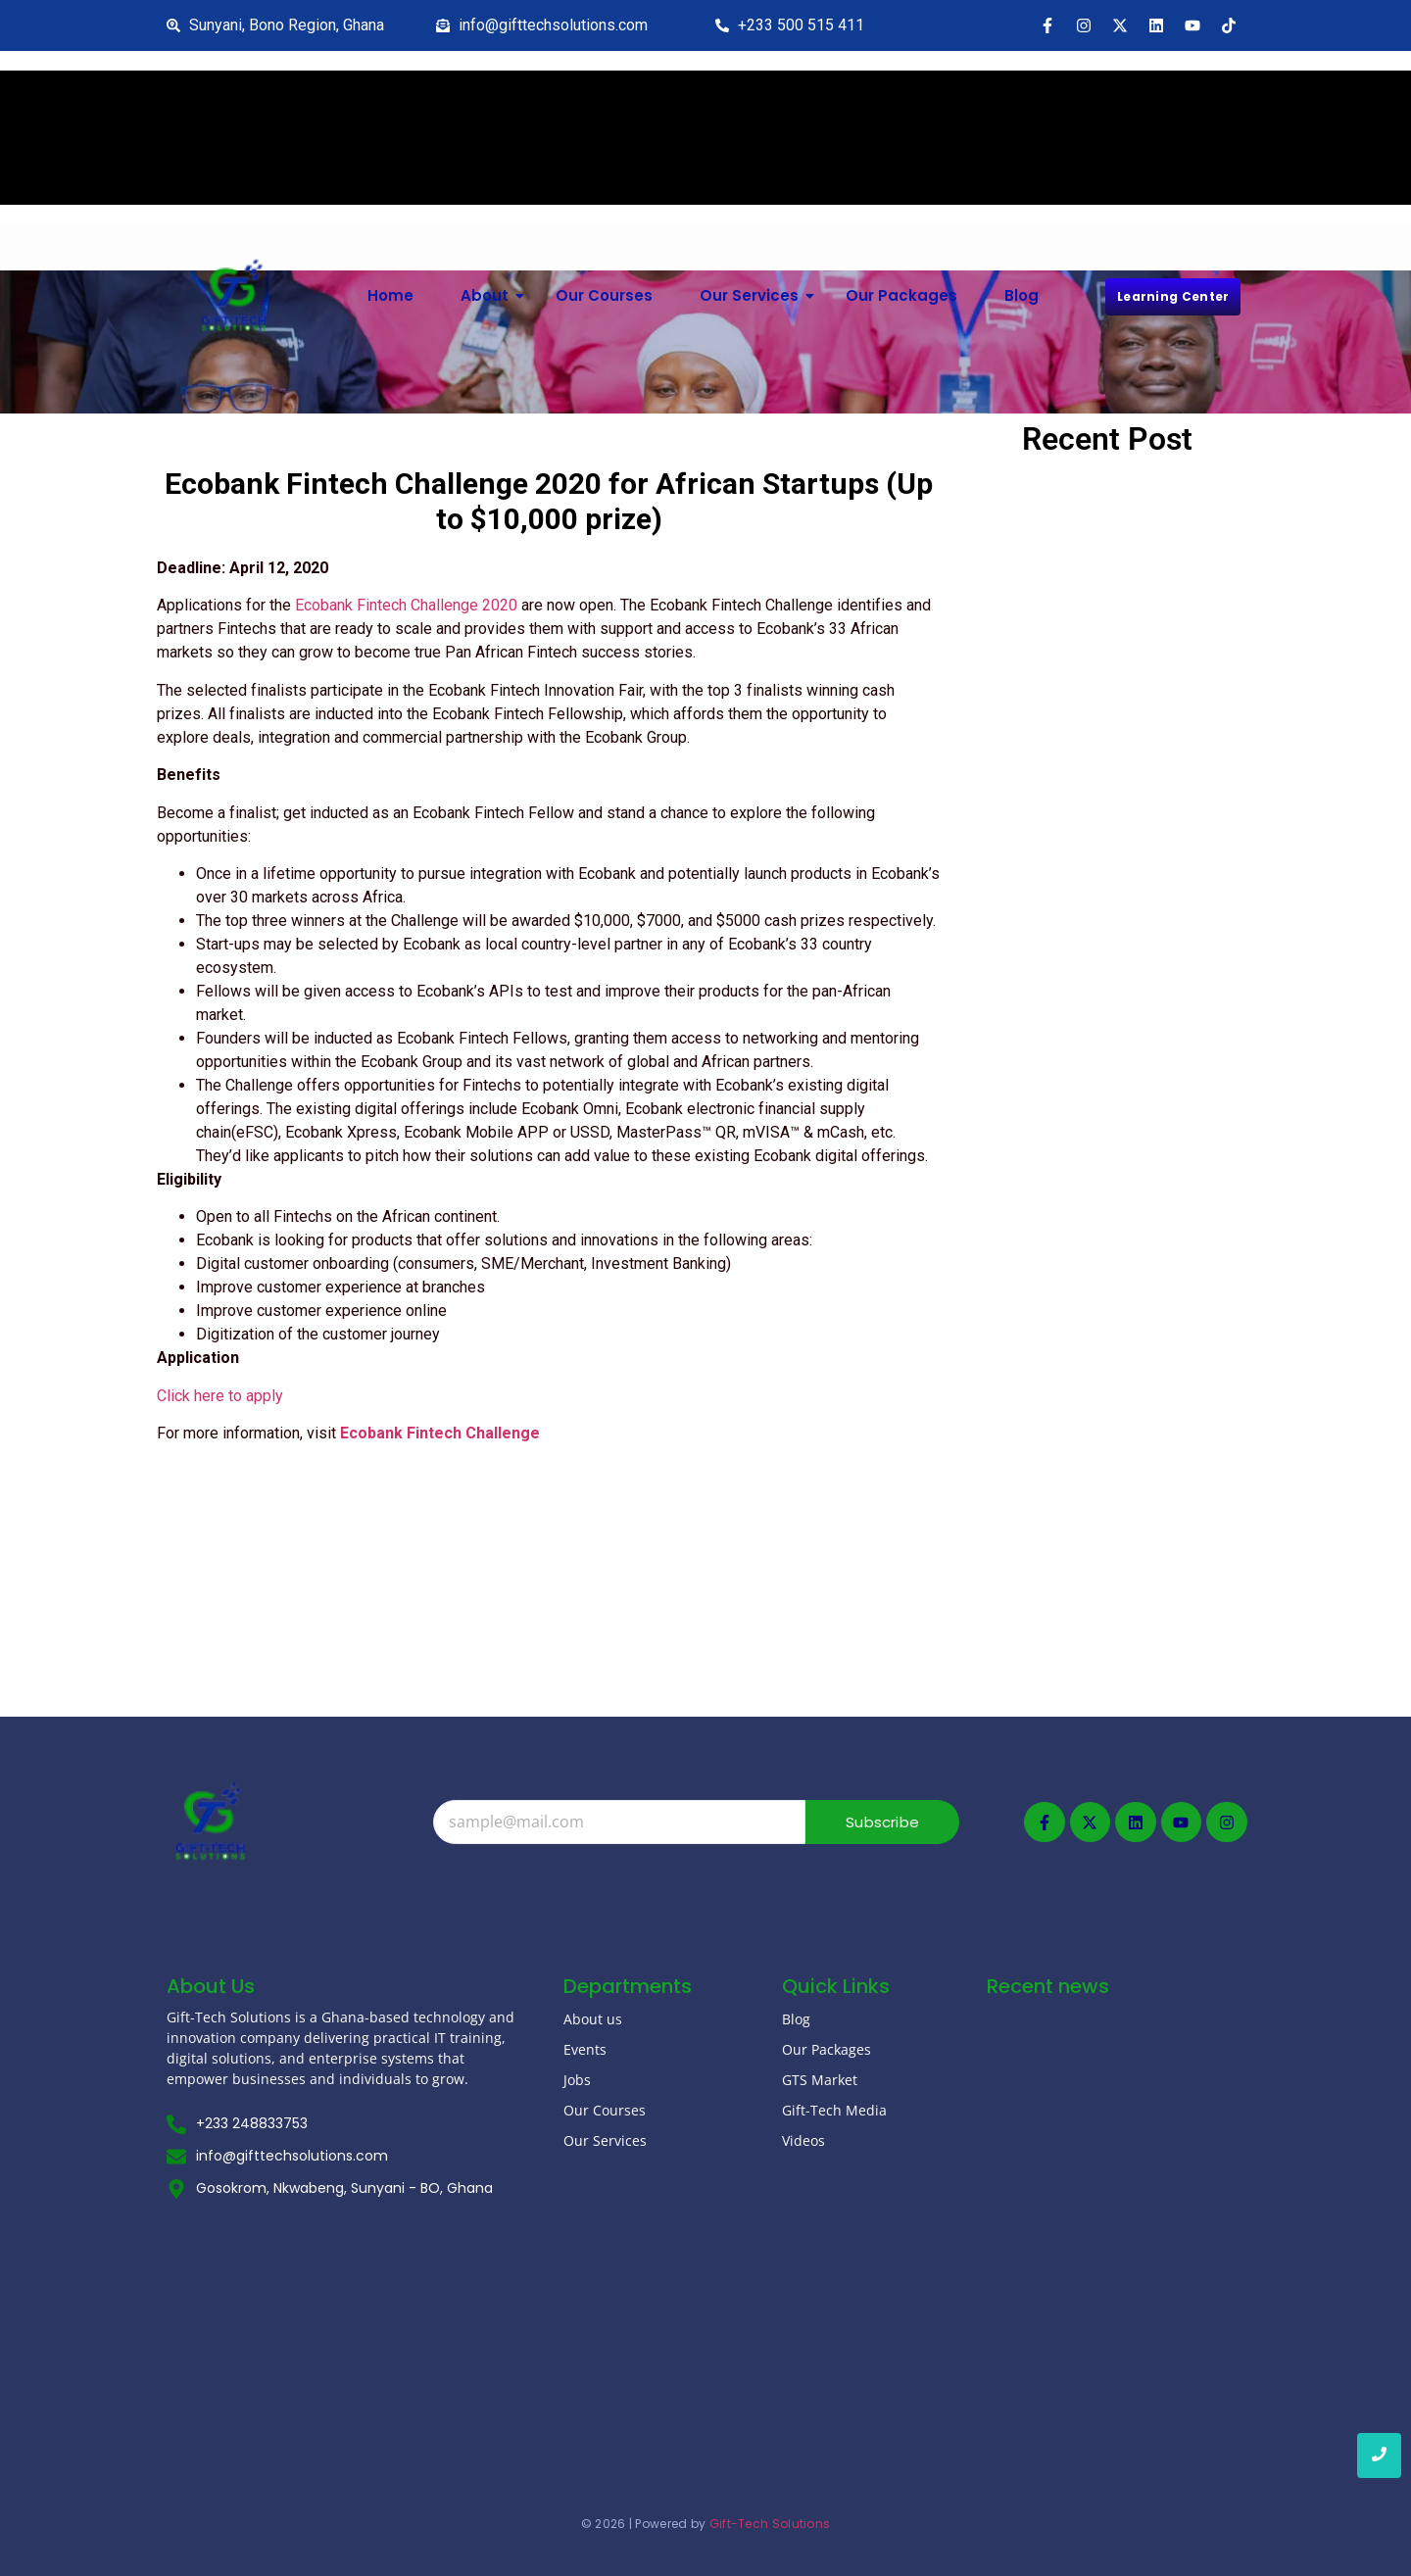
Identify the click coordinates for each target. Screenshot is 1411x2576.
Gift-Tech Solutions (770, 2523)
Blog (1021, 295)
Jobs (577, 2079)
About (492, 295)
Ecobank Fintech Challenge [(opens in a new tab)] (440, 1433)
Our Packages (901, 295)
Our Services (756, 295)
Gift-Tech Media (834, 2110)
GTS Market (819, 2079)
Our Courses (604, 295)
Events (585, 2049)
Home (390, 295)
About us (592, 2019)
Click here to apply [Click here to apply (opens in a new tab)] (220, 1395)
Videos (803, 2140)
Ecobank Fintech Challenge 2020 (406, 605)
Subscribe (882, 1822)
